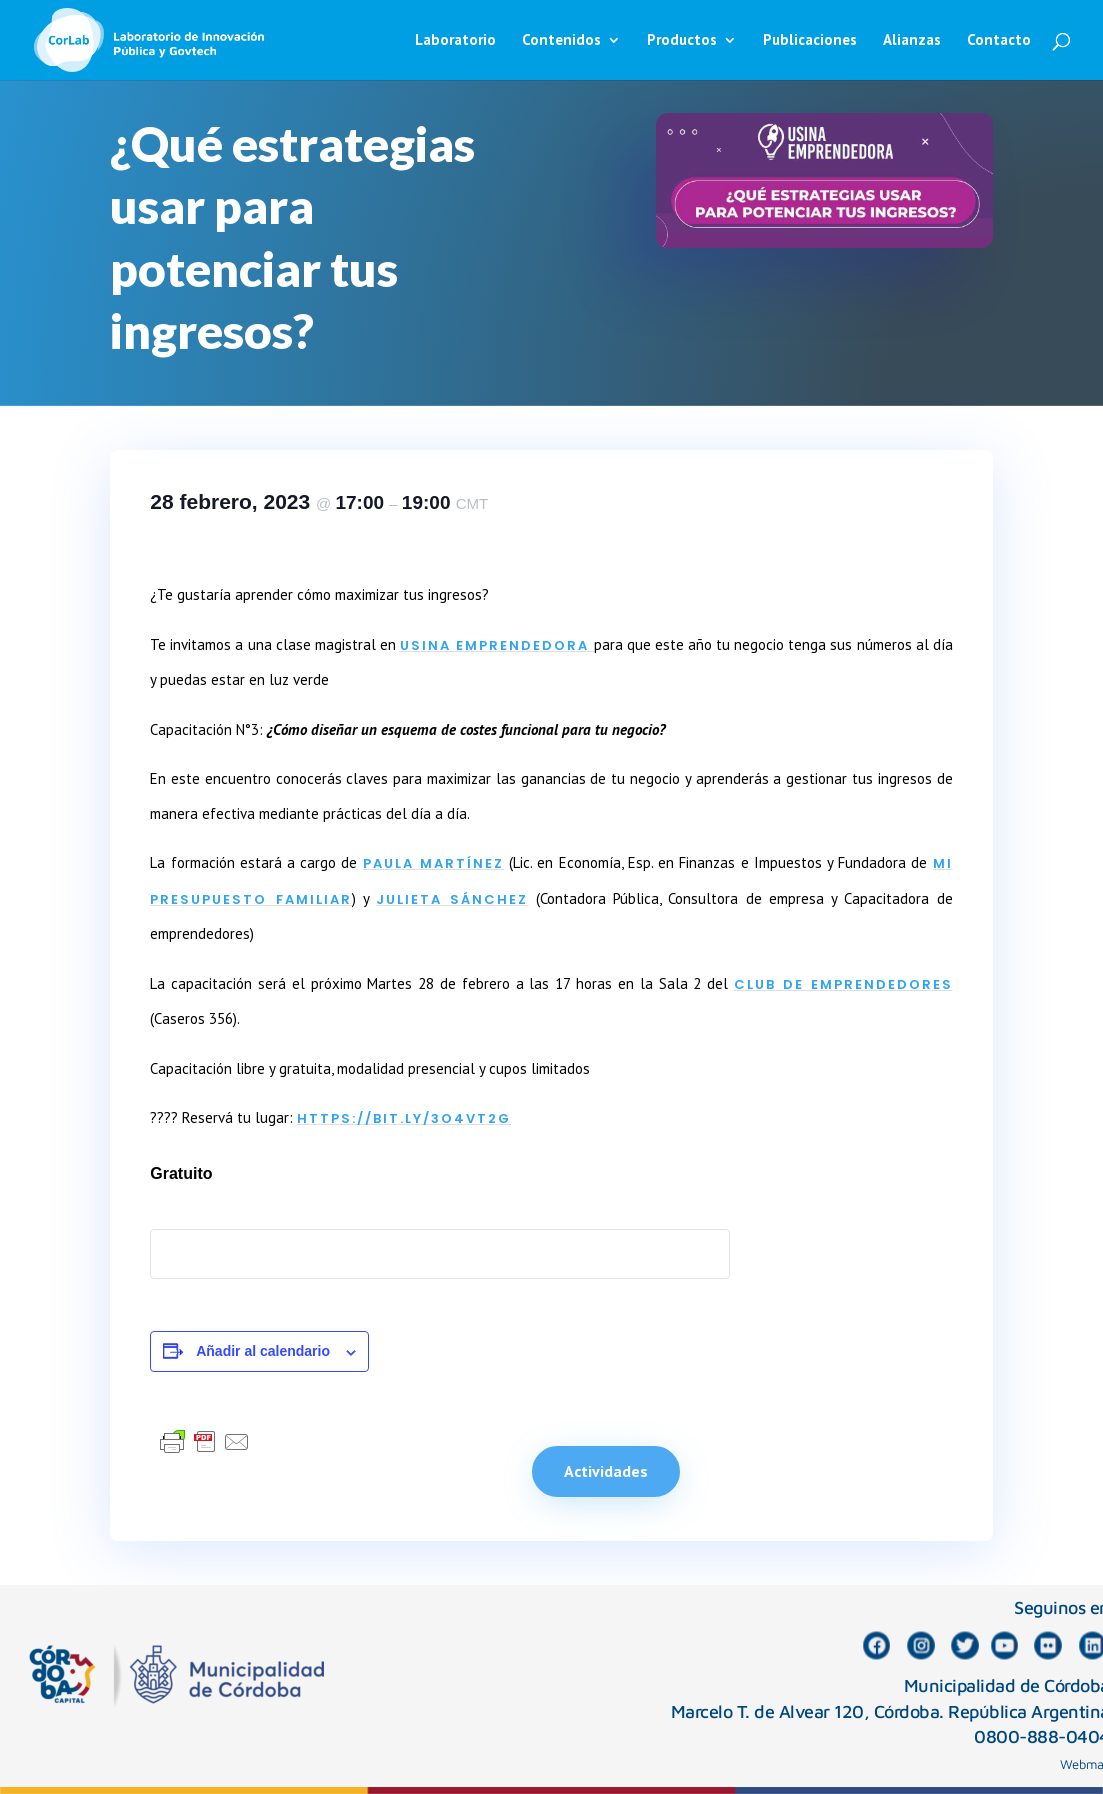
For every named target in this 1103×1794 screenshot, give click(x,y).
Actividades (606, 1471)
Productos (682, 41)
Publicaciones (810, 41)
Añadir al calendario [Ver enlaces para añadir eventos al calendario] (263, 1351)
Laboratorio (455, 41)
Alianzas (912, 41)
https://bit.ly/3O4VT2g (404, 1118)
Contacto (999, 41)
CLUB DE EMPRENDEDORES (843, 984)
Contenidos (561, 41)
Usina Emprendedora (497, 645)
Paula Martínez (433, 863)
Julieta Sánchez (452, 899)
